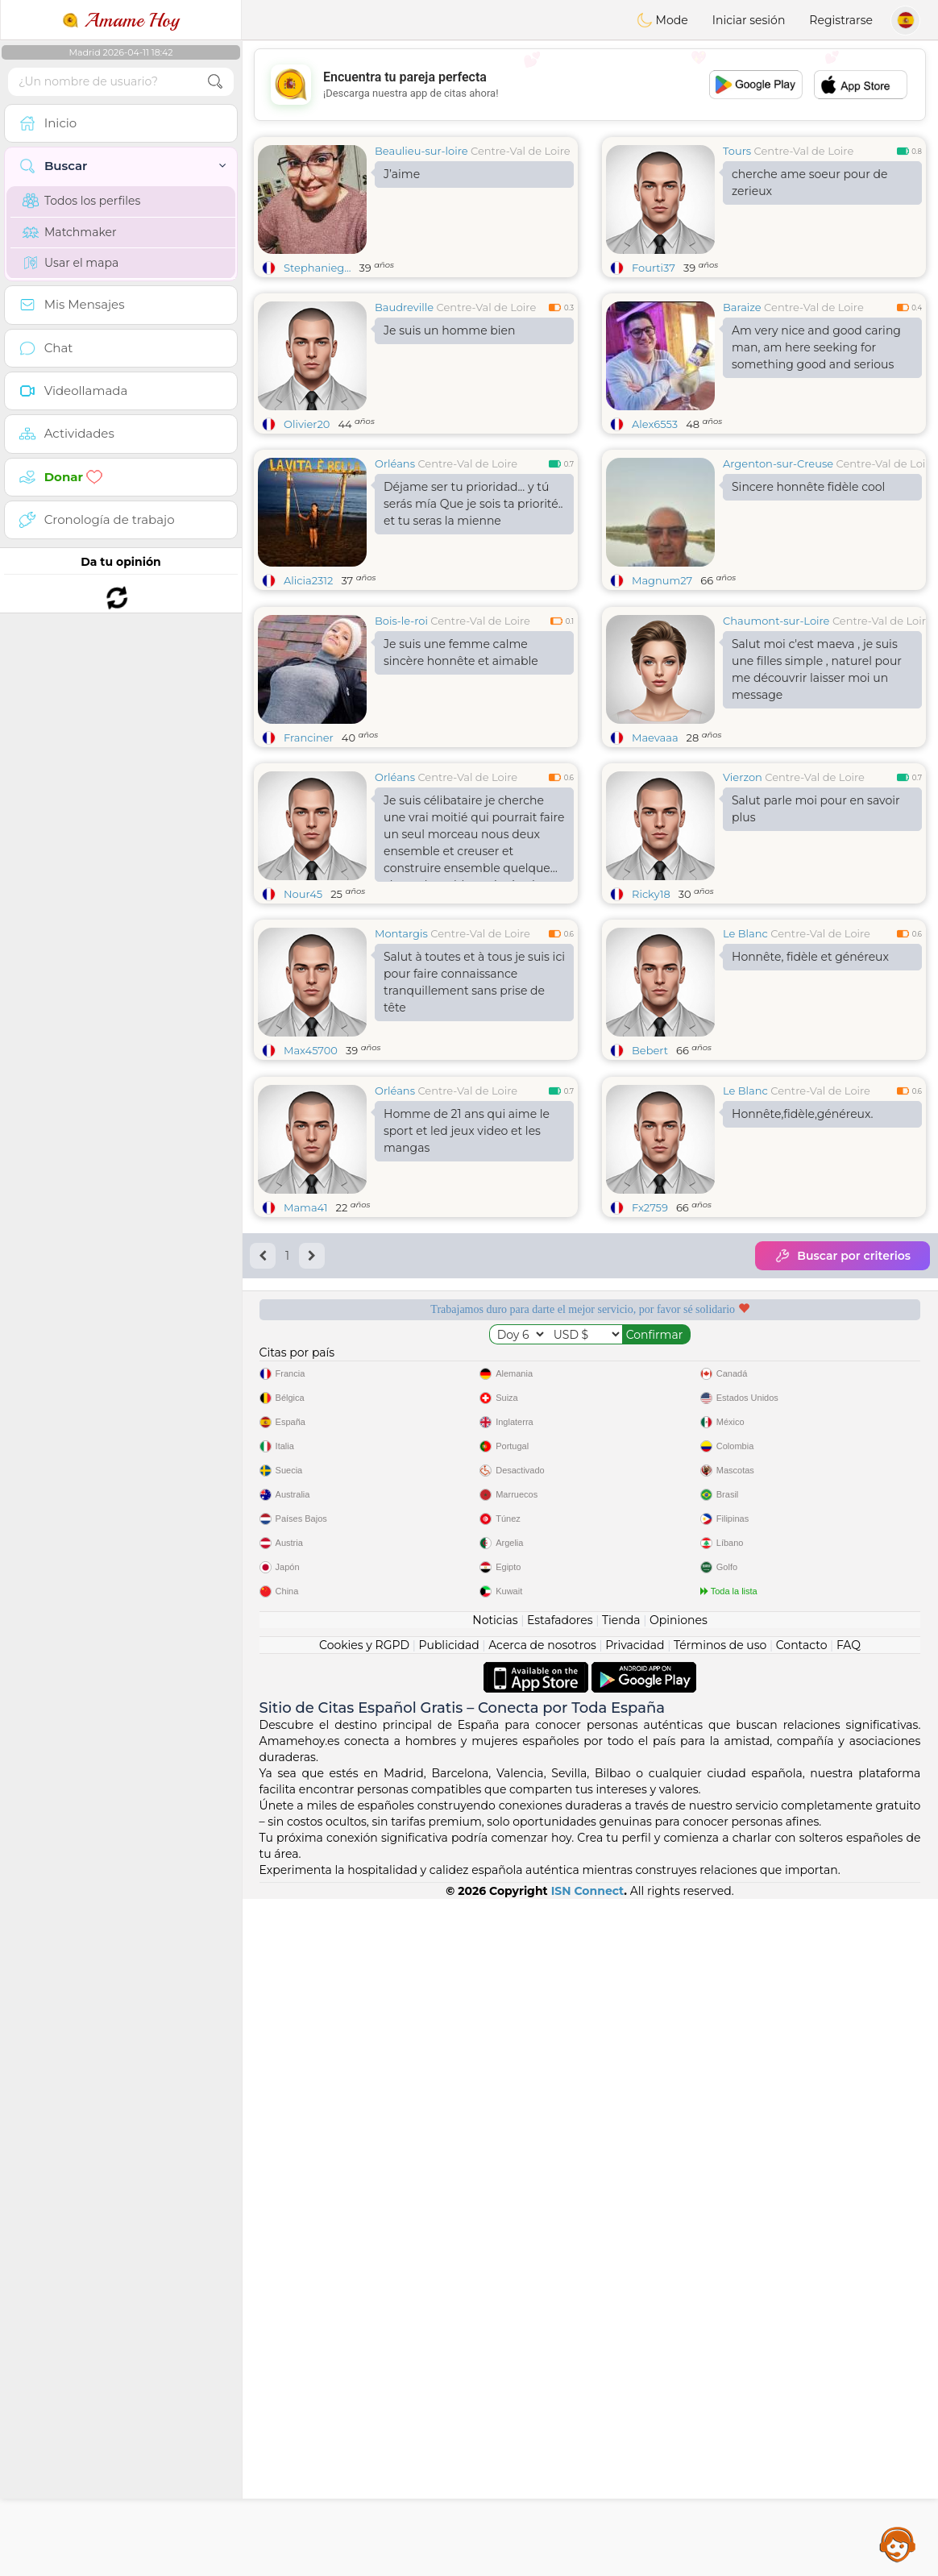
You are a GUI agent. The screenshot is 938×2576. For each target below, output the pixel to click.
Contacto (802, 2322)
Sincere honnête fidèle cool (808, 487)
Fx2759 (650, 1455)
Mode (662, 20)
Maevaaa (655, 861)
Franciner (309, 861)
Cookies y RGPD (364, 2322)
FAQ (848, 2322)
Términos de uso (720, 2322)
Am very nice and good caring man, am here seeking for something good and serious (816, 347)
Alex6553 (655, 424)
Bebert (650, 1174)
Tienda (621, 2297)
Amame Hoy (121, 20)
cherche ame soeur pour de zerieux (809, 182)
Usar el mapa (70, 263)
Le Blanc (745, 1057)
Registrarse (841, 20)
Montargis (401, 1057)
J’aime (402, 174)
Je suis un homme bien (449, 330)
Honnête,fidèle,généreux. (802, 1362)
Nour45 (303, 1018)
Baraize (742, 307)
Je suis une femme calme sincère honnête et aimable (461, 776)
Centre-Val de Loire (521, 150)
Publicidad (448, 2322)
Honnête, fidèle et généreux (810, 1081)
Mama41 (306, 1455)
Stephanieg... (317, 267)
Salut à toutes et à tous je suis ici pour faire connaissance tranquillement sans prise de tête (474, 1106)
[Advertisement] (590, 84)
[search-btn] (215, 82)
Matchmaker (70, 232)
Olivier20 (307, 424)
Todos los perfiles (81, 201)
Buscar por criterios (842, 1504)
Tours (737, 150)
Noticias (494, 2297)
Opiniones (679, 2297)
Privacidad (634, 2322)
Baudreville (404, 307)
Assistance (898, 2544)
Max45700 (311, 1174)
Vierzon (742, 901)
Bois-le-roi (401, 744)
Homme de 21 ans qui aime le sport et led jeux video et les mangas (467, 1379)
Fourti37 (653, 267)
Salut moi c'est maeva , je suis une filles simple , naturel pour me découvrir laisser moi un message (817, 793)
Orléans (395, 463)
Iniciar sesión (749, 20)
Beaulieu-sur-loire (421, 150)
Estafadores (560, 2297)
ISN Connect (588, 2568)
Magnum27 (662, 580)
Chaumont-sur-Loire (776, 744)
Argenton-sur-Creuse (778, 463)
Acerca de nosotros (542, 2322)
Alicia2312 (308, 580)
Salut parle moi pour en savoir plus (816, 933)
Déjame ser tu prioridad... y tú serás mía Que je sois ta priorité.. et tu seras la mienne (473, 504)
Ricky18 (651, 1018)
